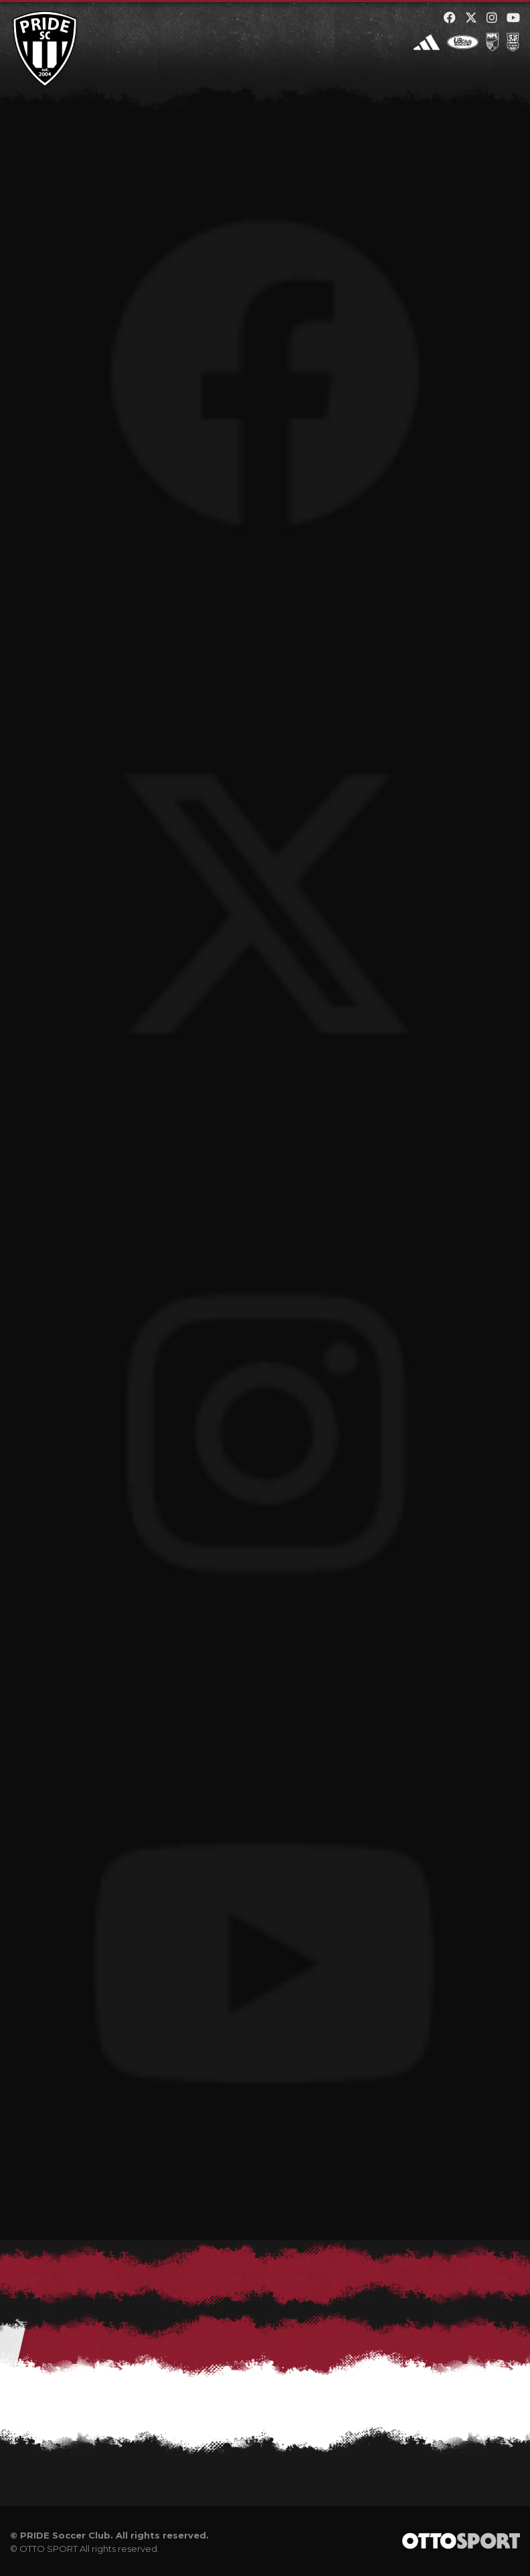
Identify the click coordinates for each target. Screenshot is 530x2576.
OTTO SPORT (48, 2548)
